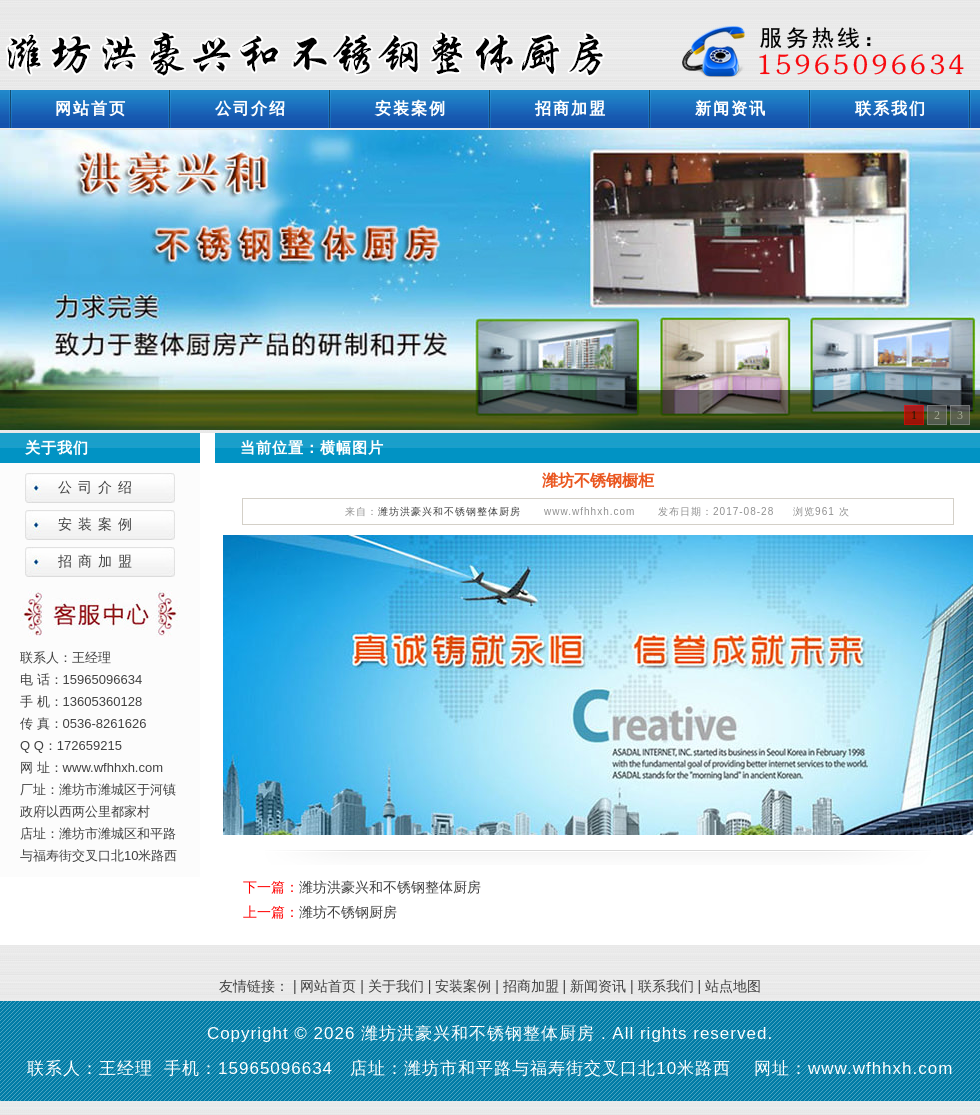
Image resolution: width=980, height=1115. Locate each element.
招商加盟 (571, 108)
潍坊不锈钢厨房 (348, 912)
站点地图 (733, 986)
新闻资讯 (731, 108)
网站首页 (91, 108)
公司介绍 (251, 108)
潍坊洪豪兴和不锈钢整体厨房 (449, 511)
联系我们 (891, 108)
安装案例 (411, 108)
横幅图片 (352, 447)
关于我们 (396, 986)
